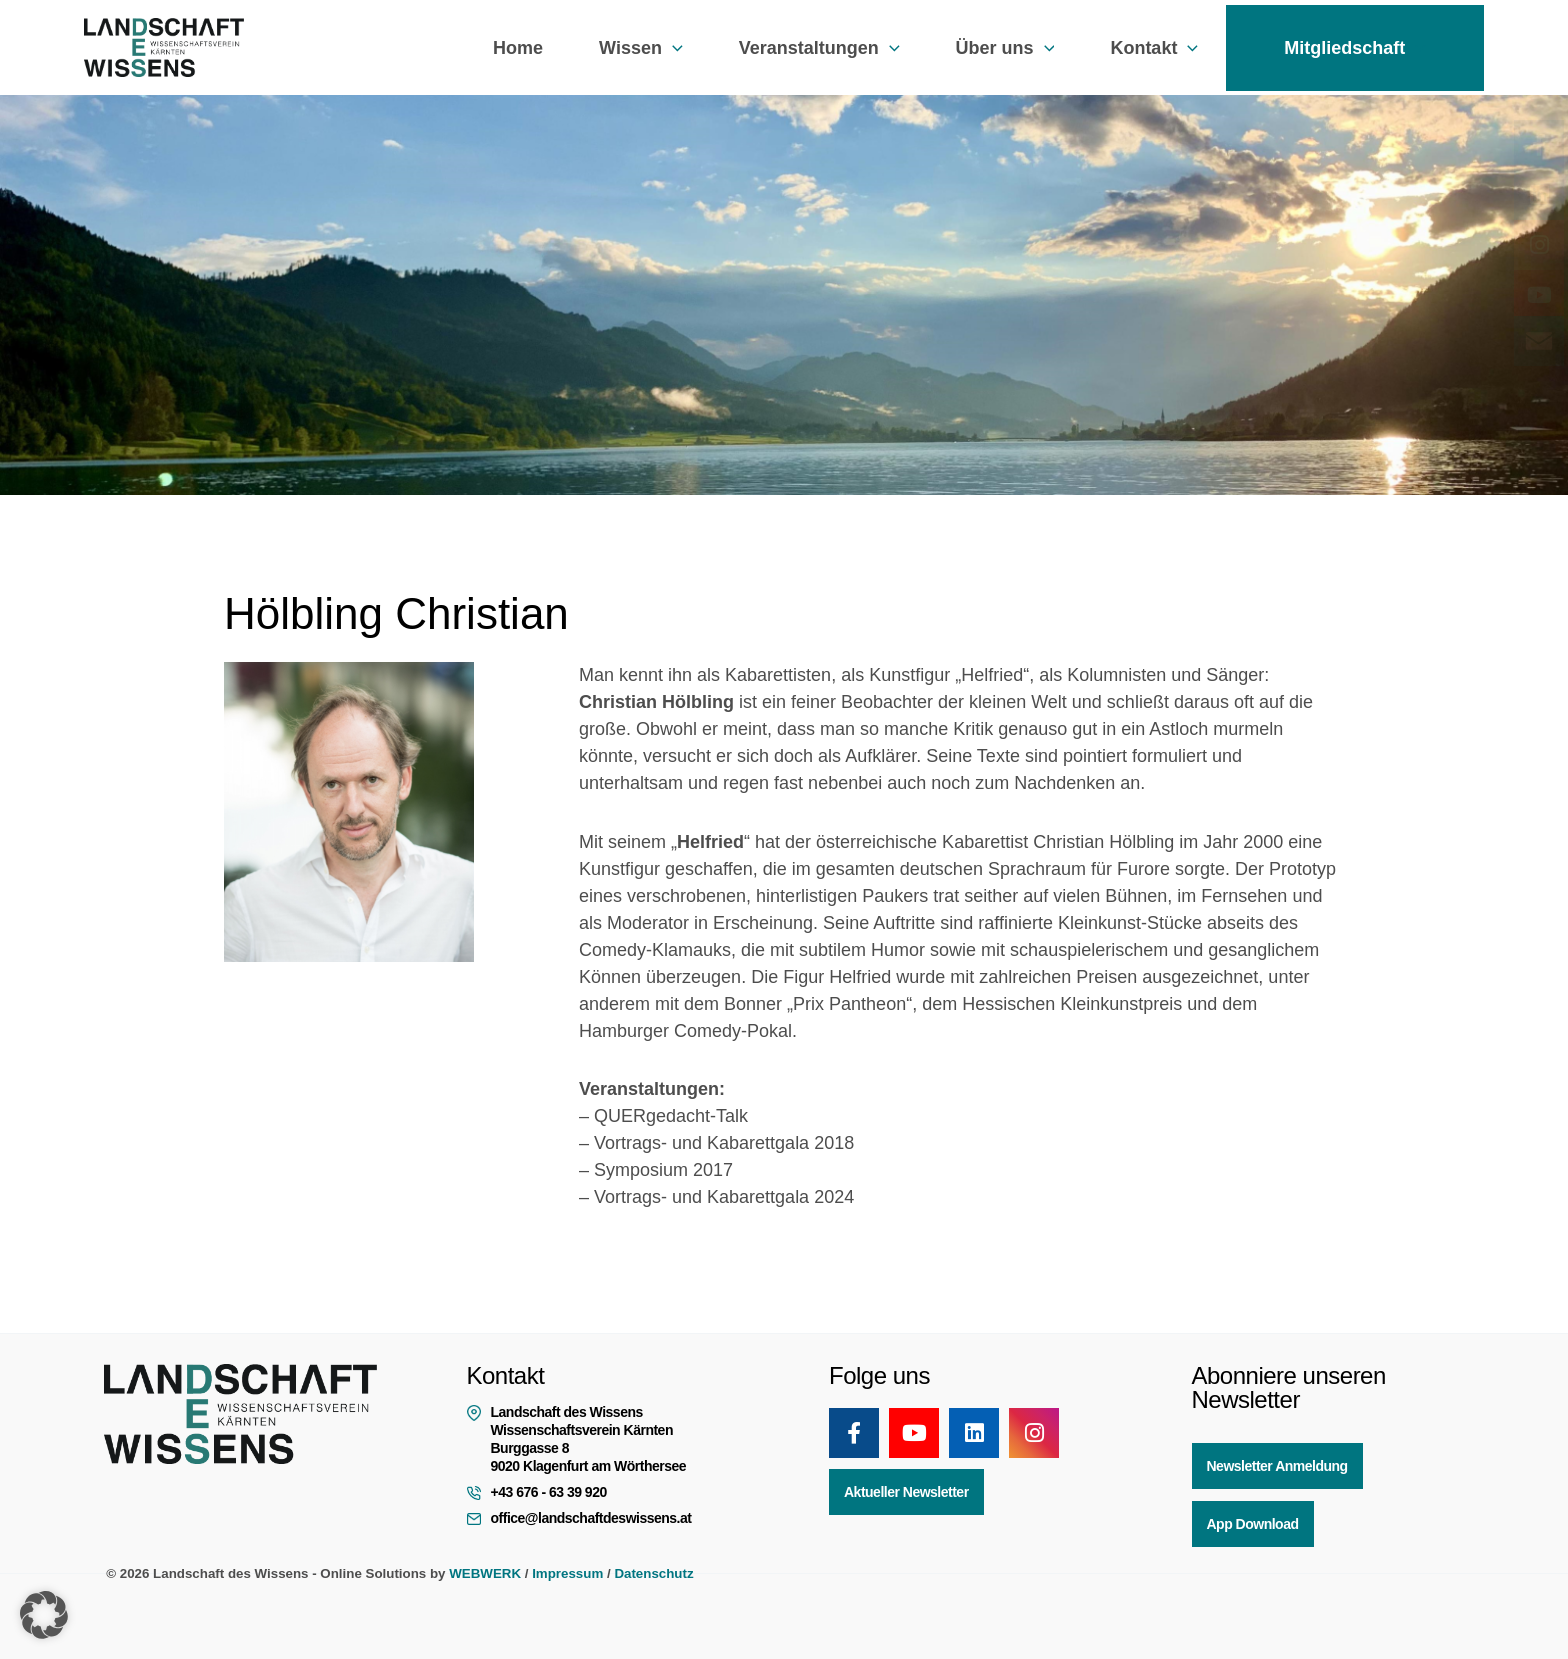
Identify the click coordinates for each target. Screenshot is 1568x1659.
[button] (672, 48)
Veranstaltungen (819, 48)
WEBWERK (485, 1573)
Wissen (641, 48)
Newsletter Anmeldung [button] (1277, 1466)
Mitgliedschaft (1355, 48)
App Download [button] (1253, 1524)
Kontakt (1154, 48)
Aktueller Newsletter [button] (906, 1492)
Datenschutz (653, 1573)
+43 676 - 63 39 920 (549, 1492)
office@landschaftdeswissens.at (591, 1518)
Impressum (567, 1573)
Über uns (1005, 48)
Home (518, 48)
